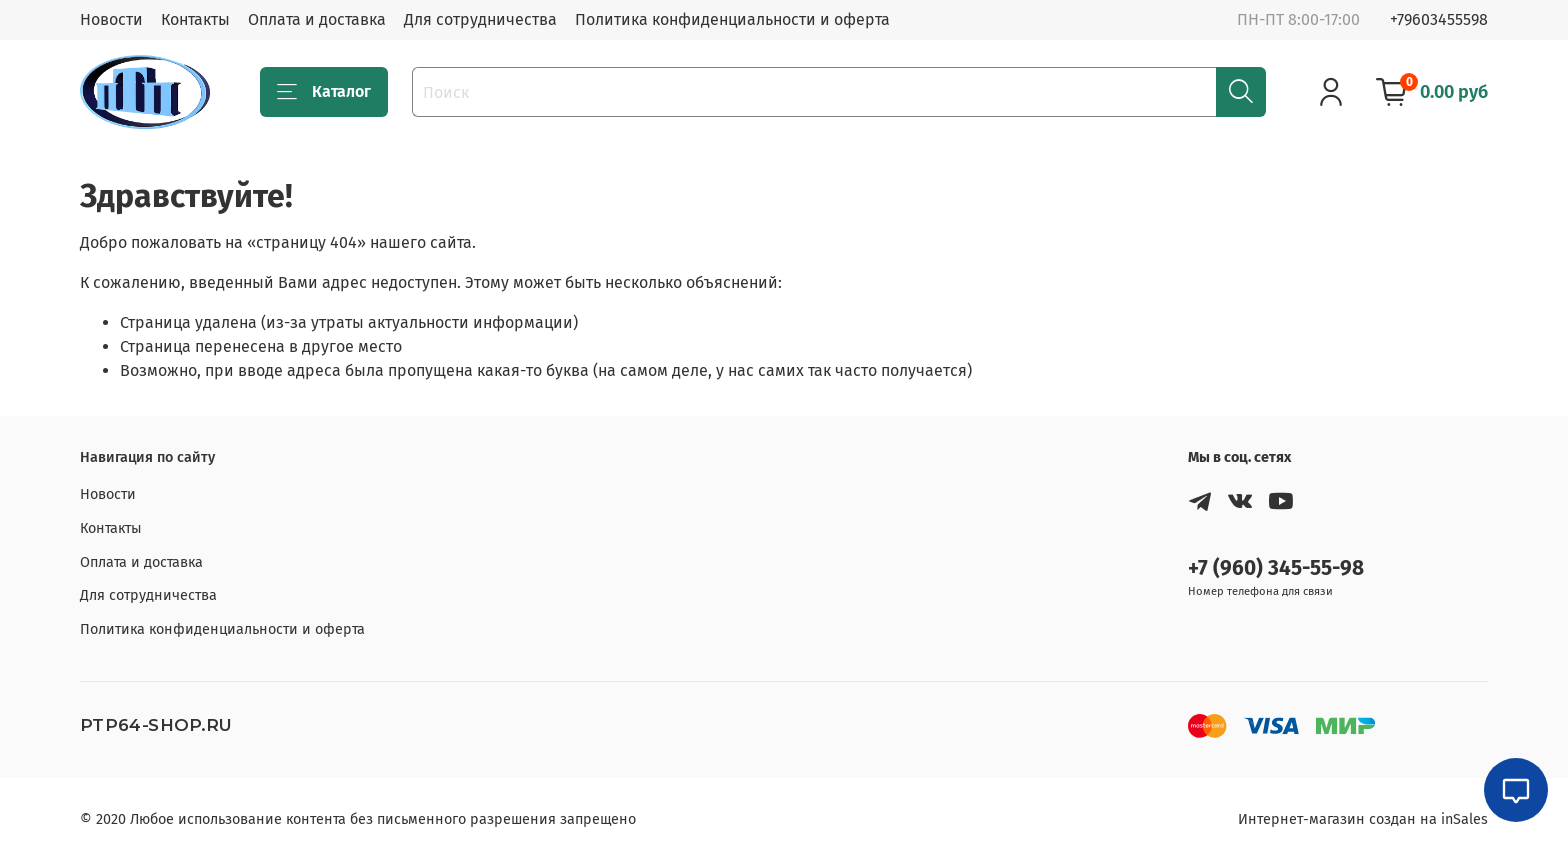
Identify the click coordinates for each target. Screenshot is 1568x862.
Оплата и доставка (317, 19)
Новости (111, 19)
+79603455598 (1439, 19)
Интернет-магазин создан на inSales (1363, 819)
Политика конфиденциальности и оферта (732, 19)
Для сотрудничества (480, 19)
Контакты (195, 19)
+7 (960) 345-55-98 (1276, 568)
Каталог (324, 92)
